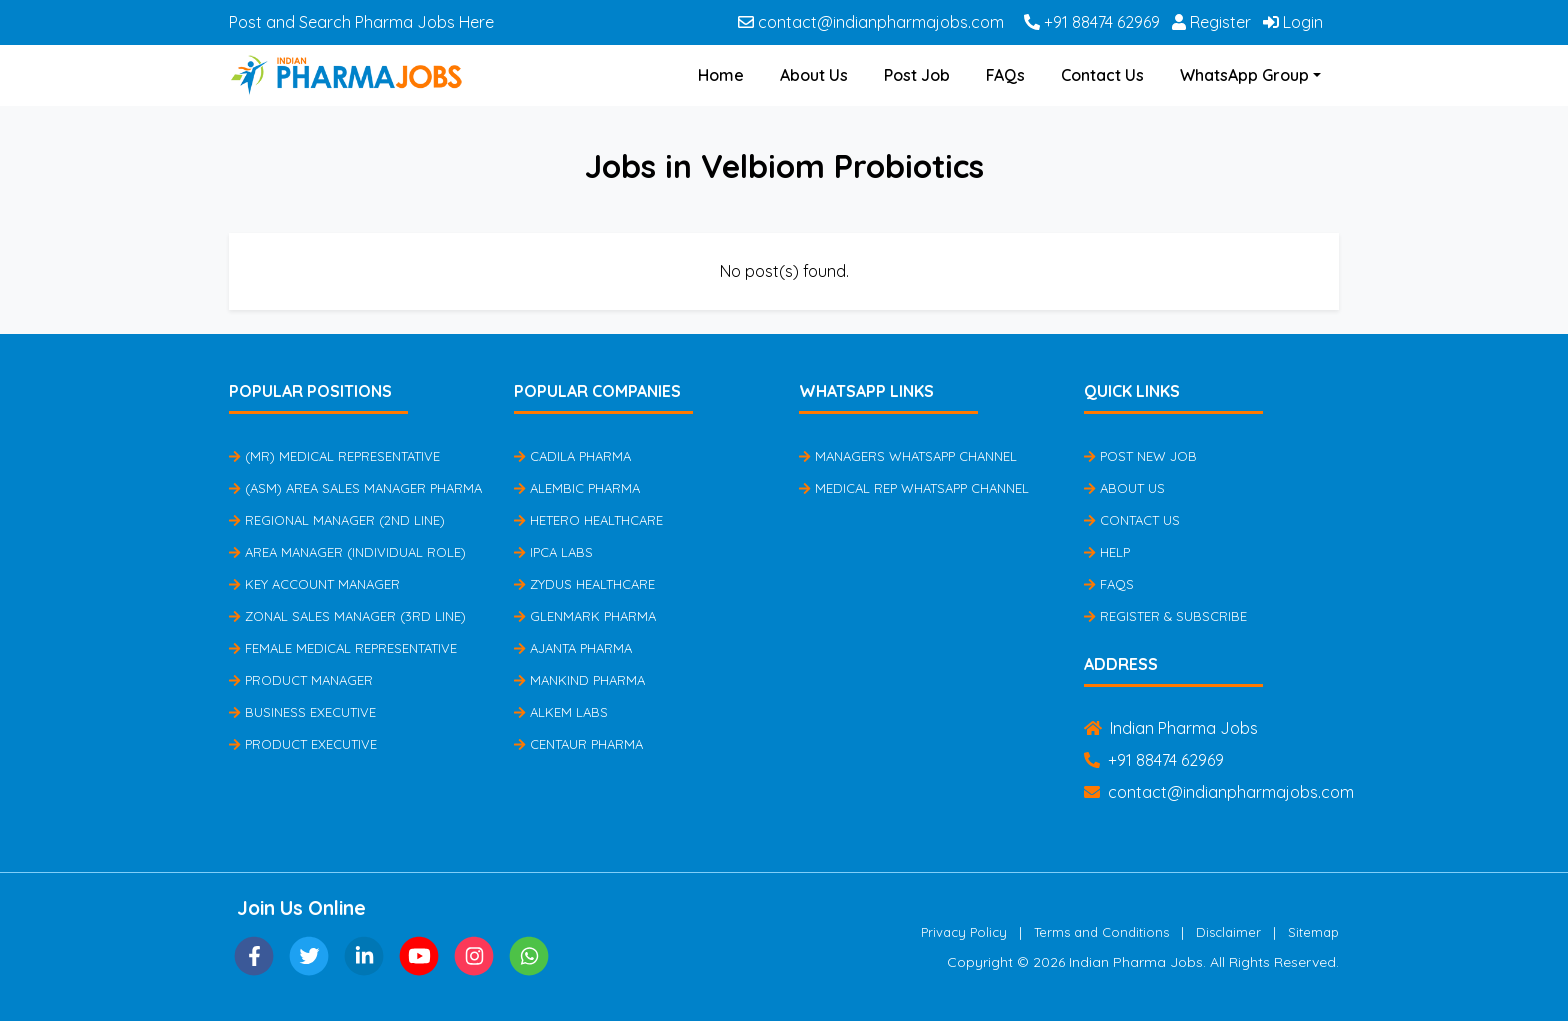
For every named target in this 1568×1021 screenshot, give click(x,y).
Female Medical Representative (343, 648)
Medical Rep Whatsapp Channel (914, 488)
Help (1107, 552)
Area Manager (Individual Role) (347, 552)
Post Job (917, 75)
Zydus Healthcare (584, 584)
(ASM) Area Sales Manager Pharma (355, 488)
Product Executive (303, 744)
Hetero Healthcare (588, 520)
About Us (814, 75)
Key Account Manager (314, 584)
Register (1211, 22)
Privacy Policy (964, 932)
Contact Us (1102, 75)
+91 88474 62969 (1092, 22)
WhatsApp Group (1244, 75)
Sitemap (1313, 932)
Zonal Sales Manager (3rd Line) (347, 616)
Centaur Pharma (578, 744)
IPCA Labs (553, 552)
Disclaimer (1228, 932)
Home (721, 75)
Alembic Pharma (577, 488)
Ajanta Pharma (573, 648)
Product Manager (301, 680)
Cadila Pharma (572, 456)
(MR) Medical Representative (334, 456)
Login (1293, 22)
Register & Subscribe (1165, 616)
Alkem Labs (561, 712)
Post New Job (1140, 456)
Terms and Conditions (1101, 932)
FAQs (1005, 75)
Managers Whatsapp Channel (908, 456)
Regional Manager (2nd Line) (337, 520)
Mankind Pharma (579, 680)
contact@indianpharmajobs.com (871, 22)
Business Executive (302, 712)
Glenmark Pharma (585, 616)
